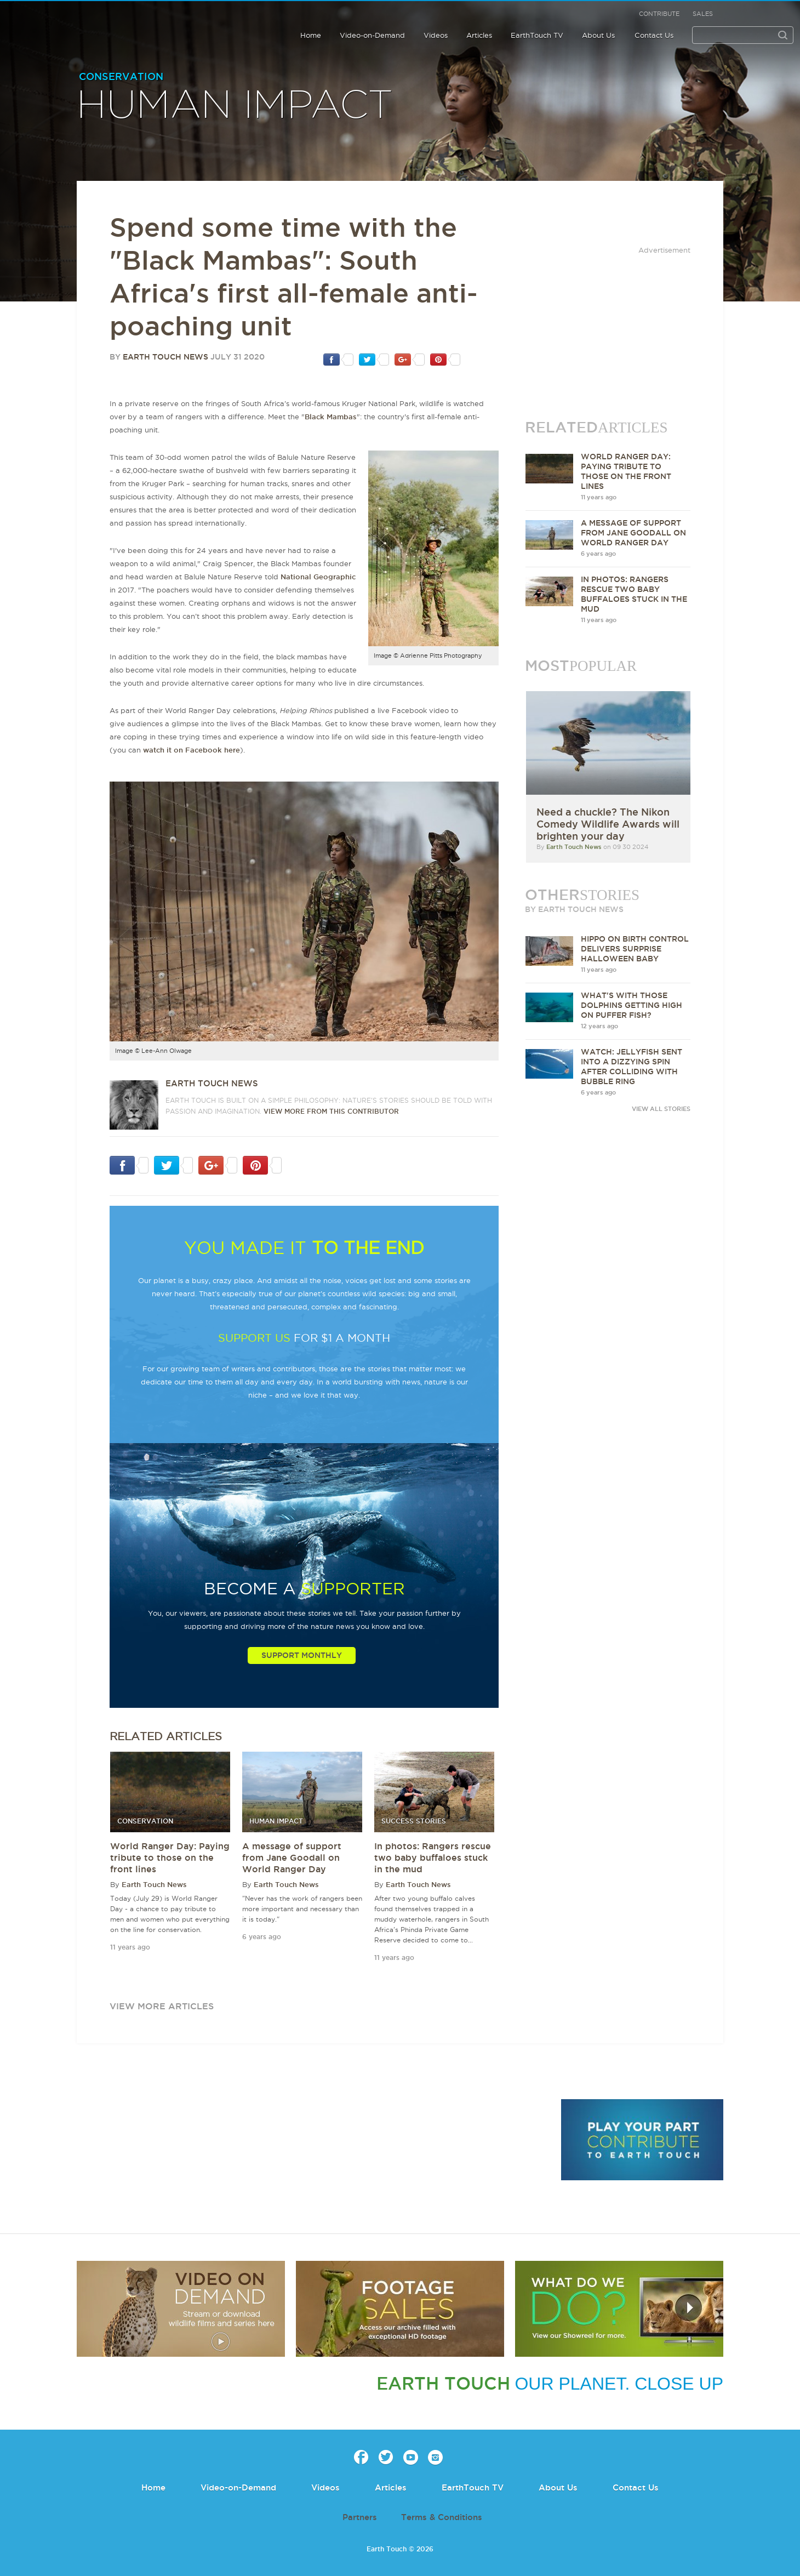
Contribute (659, 13)
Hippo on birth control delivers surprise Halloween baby (635, 948)
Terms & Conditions (441, 2517)
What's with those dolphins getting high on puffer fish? (631, 1005)
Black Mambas (331, 416)
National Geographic (318, 576)
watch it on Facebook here (191, 750)
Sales (703, 13)
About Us (598, 35)
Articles (479, 35)
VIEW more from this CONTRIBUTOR (331, 1111)
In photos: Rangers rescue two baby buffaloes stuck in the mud (432, 1857)
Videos (436, 35)
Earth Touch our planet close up (79, 23)
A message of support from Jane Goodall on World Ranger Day (291, 1857)
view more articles (162, 2006)
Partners (359, 2517)
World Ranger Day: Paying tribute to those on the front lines (170, 1857)
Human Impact (234, 106)
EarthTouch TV (537, 35)
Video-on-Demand (372, 35)
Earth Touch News (165, 356)
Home (310, 35)
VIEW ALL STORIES (661, 1108)
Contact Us (654, 35)
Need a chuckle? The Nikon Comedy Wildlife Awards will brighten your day (607, 823)
